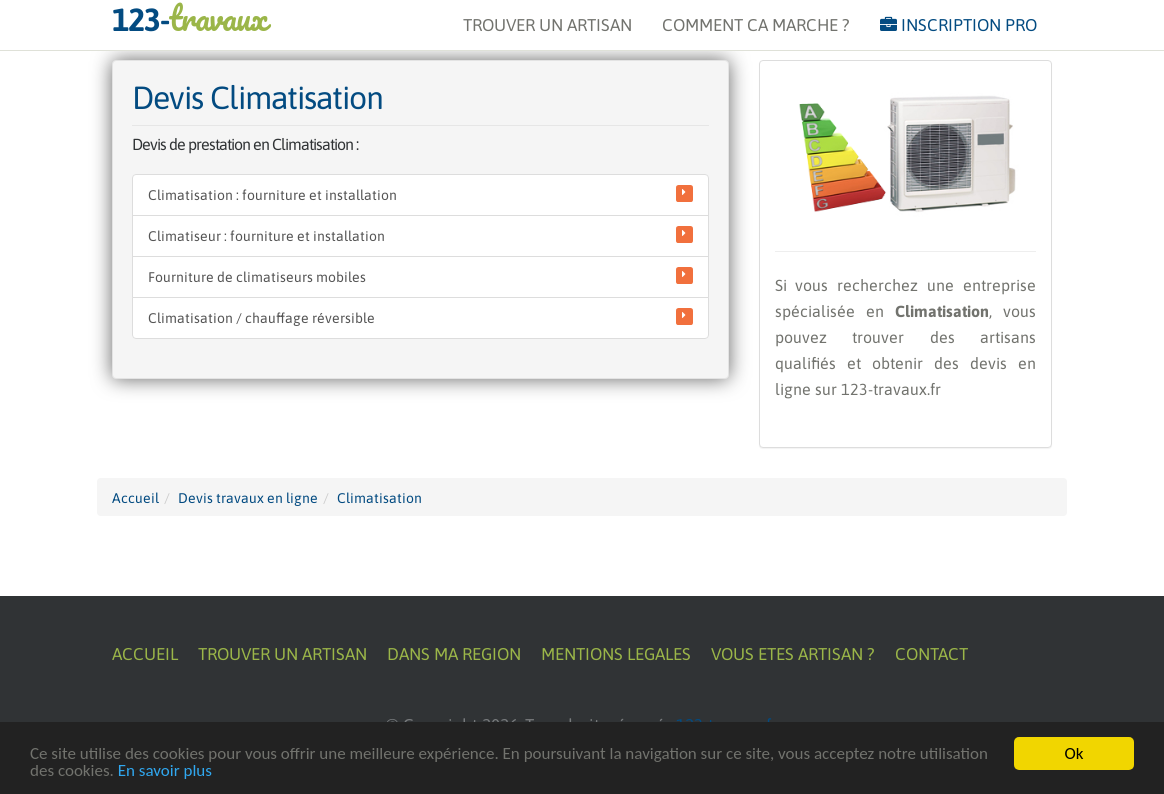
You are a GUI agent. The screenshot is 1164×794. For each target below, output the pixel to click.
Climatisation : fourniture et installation (420, 194)
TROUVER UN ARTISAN (547, 25)
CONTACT (931, 654)
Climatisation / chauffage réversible (420, 317)
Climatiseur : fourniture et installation (420, 235)
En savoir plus (165, 771)
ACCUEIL (145, 654)
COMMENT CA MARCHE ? (756, 25)
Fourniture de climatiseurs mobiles (420, 276)
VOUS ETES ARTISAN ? (793, 654)
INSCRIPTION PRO (958, 25)
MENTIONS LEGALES (616, 654)
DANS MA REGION (454, 654)
